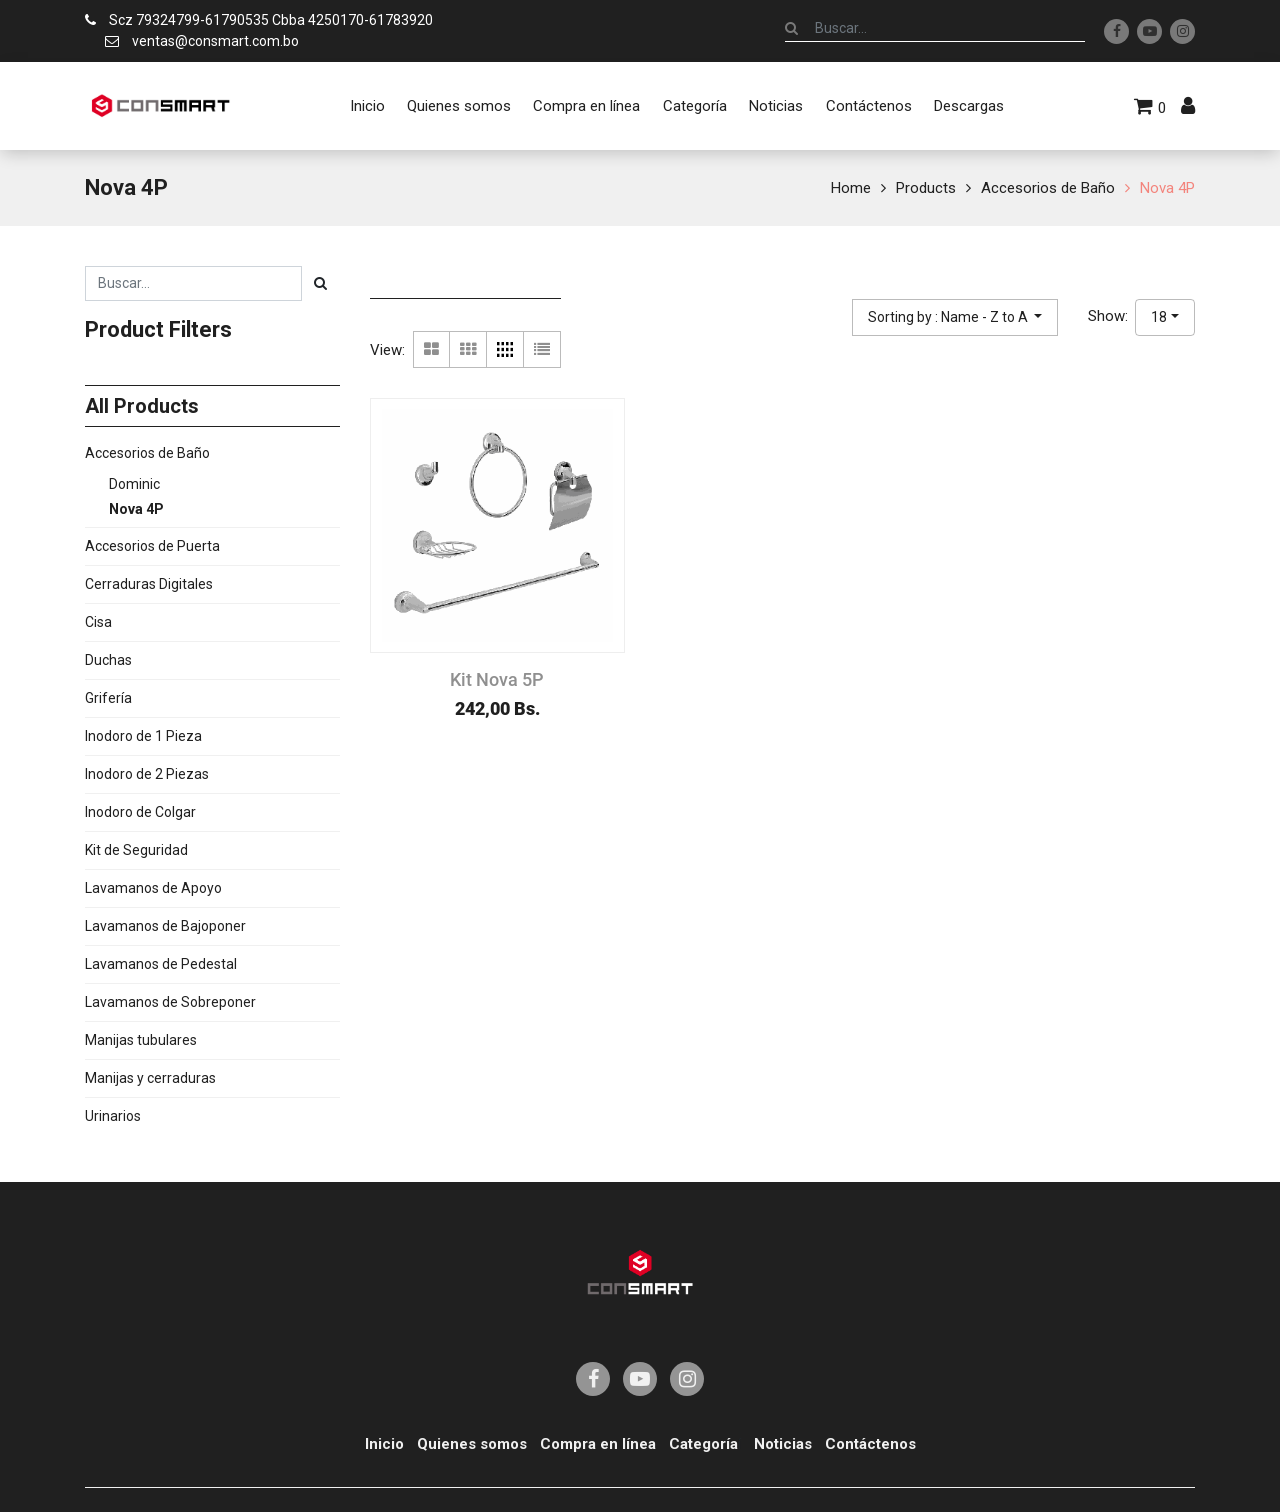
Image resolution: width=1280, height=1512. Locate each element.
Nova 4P (1167, 188)
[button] (955, 317)
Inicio (384, 1444)
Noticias (783, 1444)
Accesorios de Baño (1048, 188)
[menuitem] (366, 106)
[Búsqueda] (791, 28)
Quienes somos (472, 1444)
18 (1159, 317)
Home (851, 188)
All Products (142, 406)
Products (926, 188)
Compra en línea (598, 1444)
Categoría (703, 1444)
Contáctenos (870, 1444)
